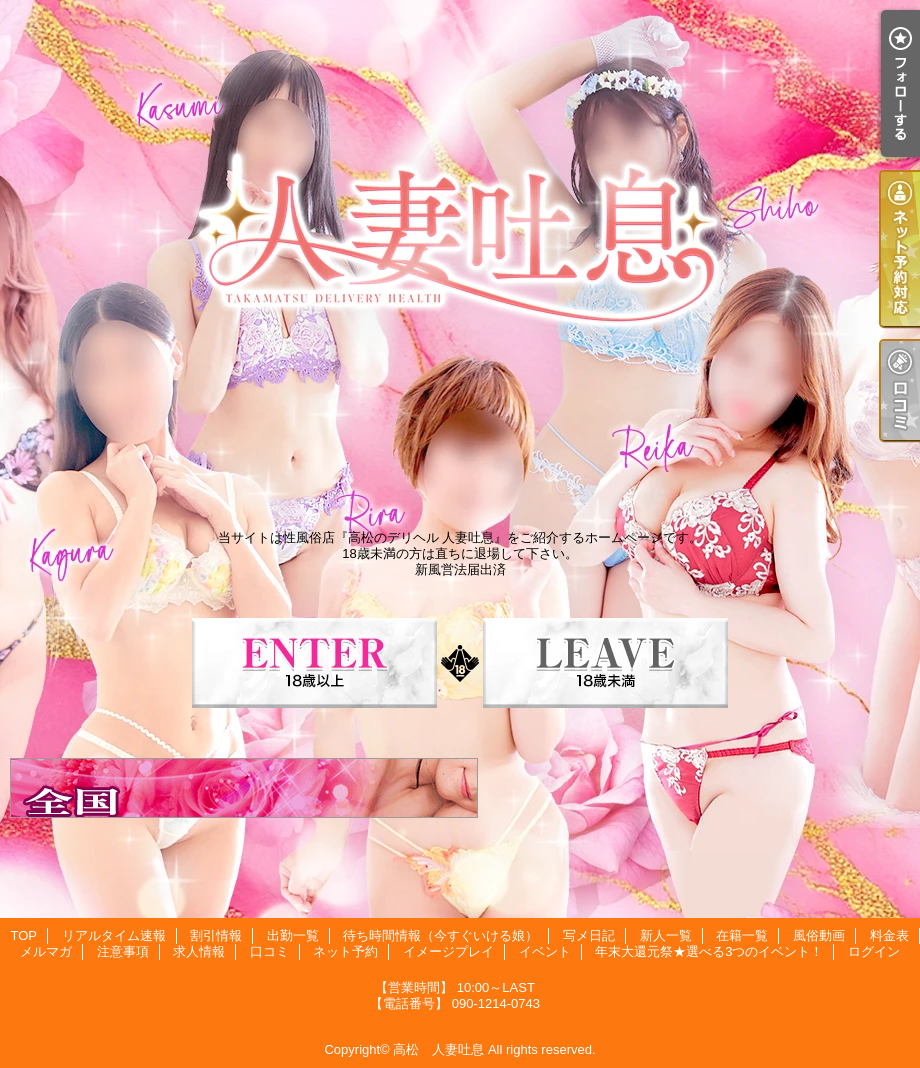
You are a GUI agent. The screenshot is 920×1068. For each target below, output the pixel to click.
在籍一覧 (742, 935)
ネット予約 (345, 951)
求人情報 (199, 951)
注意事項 (123, 951)
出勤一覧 (293, 935)
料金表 (889, 935)
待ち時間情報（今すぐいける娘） (440, 935)
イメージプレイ (448, 951)
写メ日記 (589, 935)
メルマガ (46, 951)
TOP (23, 935)
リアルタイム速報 (114, 935)
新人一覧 (666, 935)
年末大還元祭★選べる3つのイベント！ (709, 951)
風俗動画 (819, 935)
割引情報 (216, 935)
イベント (545, 951)
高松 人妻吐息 (438, 1049)
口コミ (269, 951)
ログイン (874, 951)
